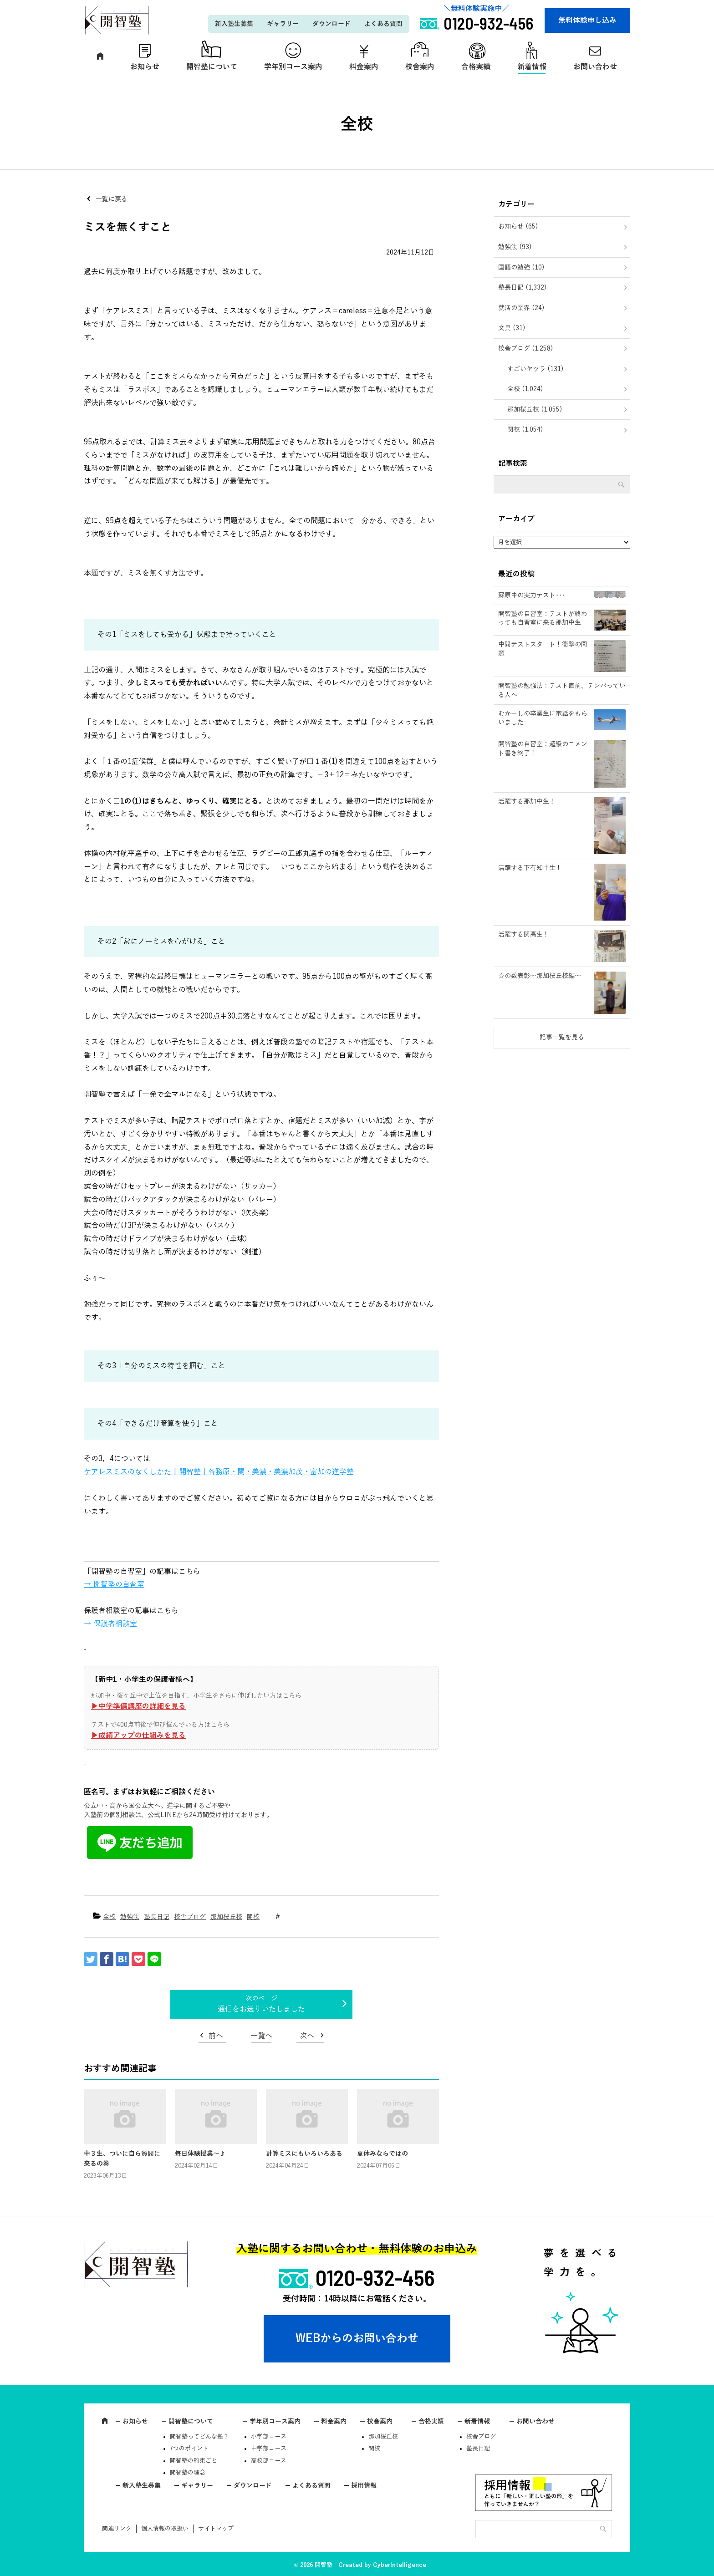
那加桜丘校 (226, 1917)
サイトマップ (216, 2528)
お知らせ (144, 67)
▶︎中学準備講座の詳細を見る (138, 1706)
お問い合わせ (595, 67)
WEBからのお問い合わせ (357, 2338)
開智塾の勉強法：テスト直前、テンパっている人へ (562, 690)
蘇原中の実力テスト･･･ (531, 595)
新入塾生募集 (234, 23)
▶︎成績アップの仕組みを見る (138, 1735)
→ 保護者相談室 (110, 1624)
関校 (253, 1917)
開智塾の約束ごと (193, 2461)
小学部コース (268, 2436)
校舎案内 (419, 67)
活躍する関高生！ (523, 934)
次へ (307, 2036)
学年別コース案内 (293, 67)
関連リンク (117, 2528)
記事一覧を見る (562, 1037)
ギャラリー (283, 23)
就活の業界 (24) (521, 308)
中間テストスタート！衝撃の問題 (542, 649)
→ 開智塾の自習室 (114, 1584)
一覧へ (261, 2036)
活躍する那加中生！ (527, 801)
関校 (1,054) (525, 429)
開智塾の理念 (187, 2472)
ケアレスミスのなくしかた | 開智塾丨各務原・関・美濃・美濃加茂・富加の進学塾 (219, 1472)
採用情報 (364, 2485)
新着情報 (531, 67)
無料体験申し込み (587, 20)
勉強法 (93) (515, 247)
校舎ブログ (190, 1917)
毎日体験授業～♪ (200, 2153)
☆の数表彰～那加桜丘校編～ (539, 975)
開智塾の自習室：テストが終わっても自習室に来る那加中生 (542, 618)
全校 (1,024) (525, 389)
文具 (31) (511, 328)
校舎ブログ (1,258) (525, 348)
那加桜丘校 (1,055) (534, 409)
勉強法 (129, 1917)
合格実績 (475, 67)
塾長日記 (156, 1917)
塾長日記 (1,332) (522, 287)
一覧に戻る (112, 199)
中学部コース (268, 2448)
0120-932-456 (375, 2277)
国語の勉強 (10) (521, 267)
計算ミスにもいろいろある (304, 2153)
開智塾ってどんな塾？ (199, 2436)
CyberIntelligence (399, 2565)
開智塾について (211, 67)
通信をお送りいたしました (261, 2009)
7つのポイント (189, 2448)
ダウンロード (331, 23)
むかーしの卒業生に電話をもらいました (542, 718)
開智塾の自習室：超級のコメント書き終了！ (542, 749)
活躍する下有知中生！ (530, 868)
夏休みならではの (382, 2153)
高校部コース (268, 2461)
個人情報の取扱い (165, 2528)
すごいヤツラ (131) (535, 369)
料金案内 (363, 67)
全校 (109, 1917)
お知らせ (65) (518, 226)
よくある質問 (383, 23)
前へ (216, 2036)
